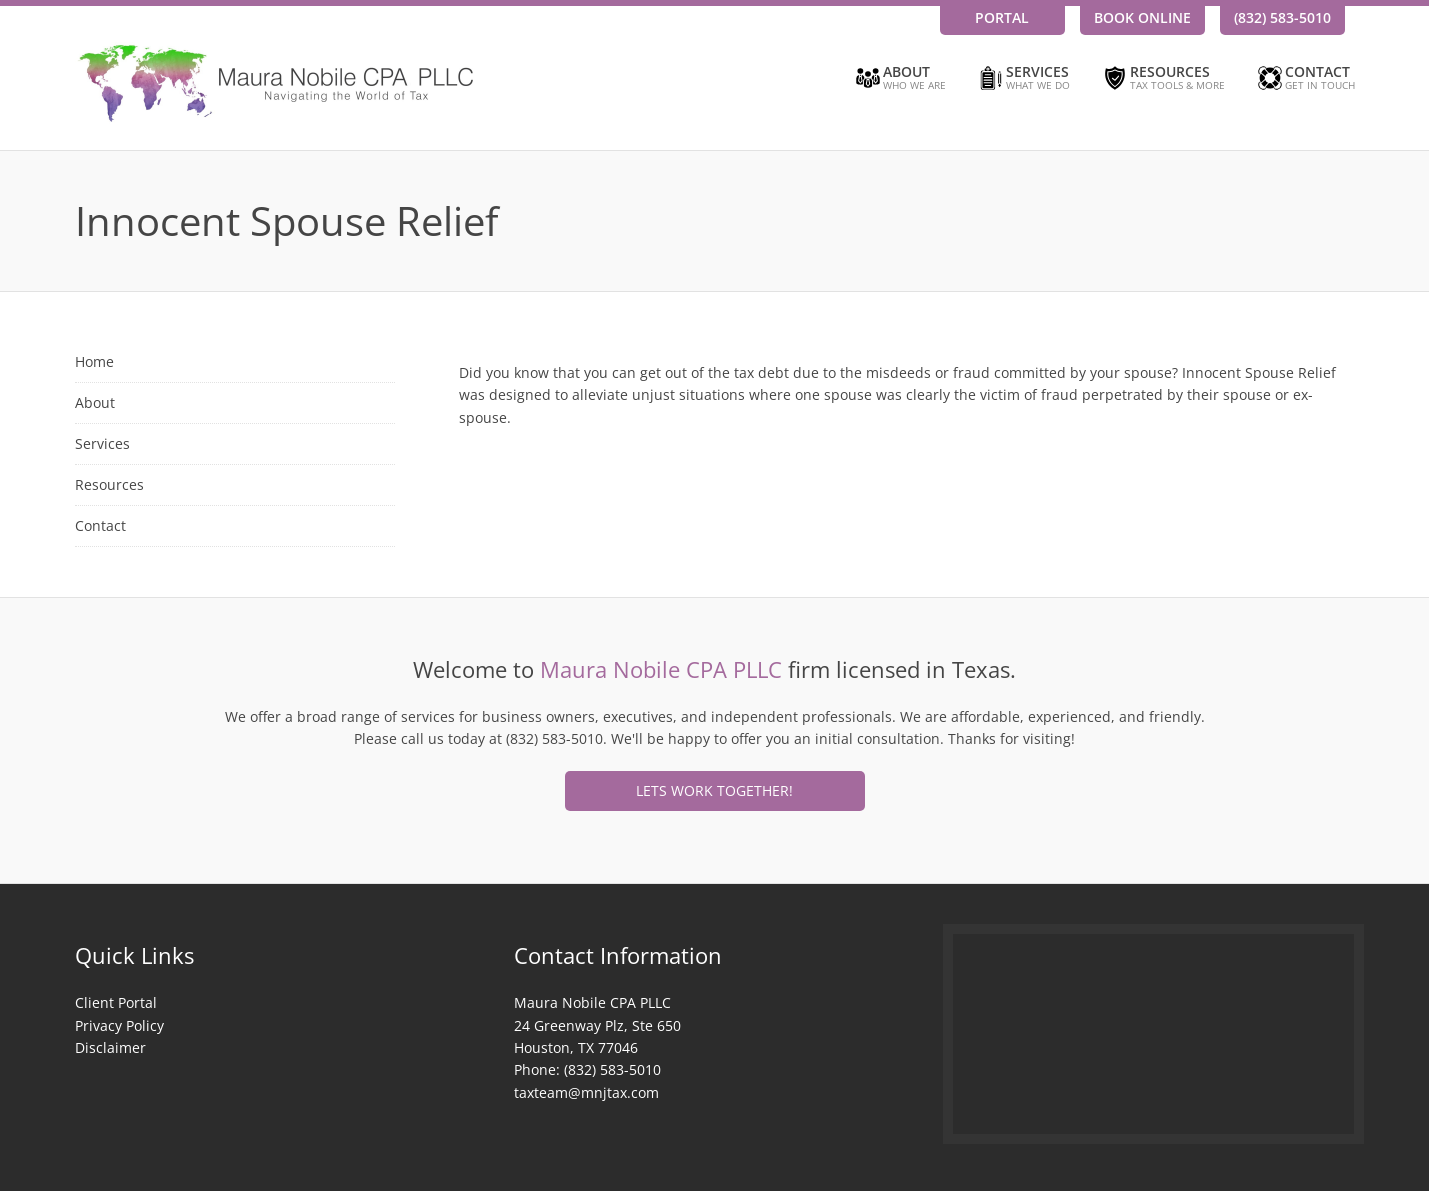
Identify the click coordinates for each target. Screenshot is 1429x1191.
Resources (1162, 79)
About (899, 79)
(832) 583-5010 (1282, 17)
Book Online (1142, 17)
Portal (1002, 17)
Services (1023, 79)
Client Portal (116, 1002)
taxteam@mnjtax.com (586, 1092)
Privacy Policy (119, 1025)
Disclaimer (110, 1047)
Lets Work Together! (714, 790)
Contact (1305, 79)
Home (94, 361)
